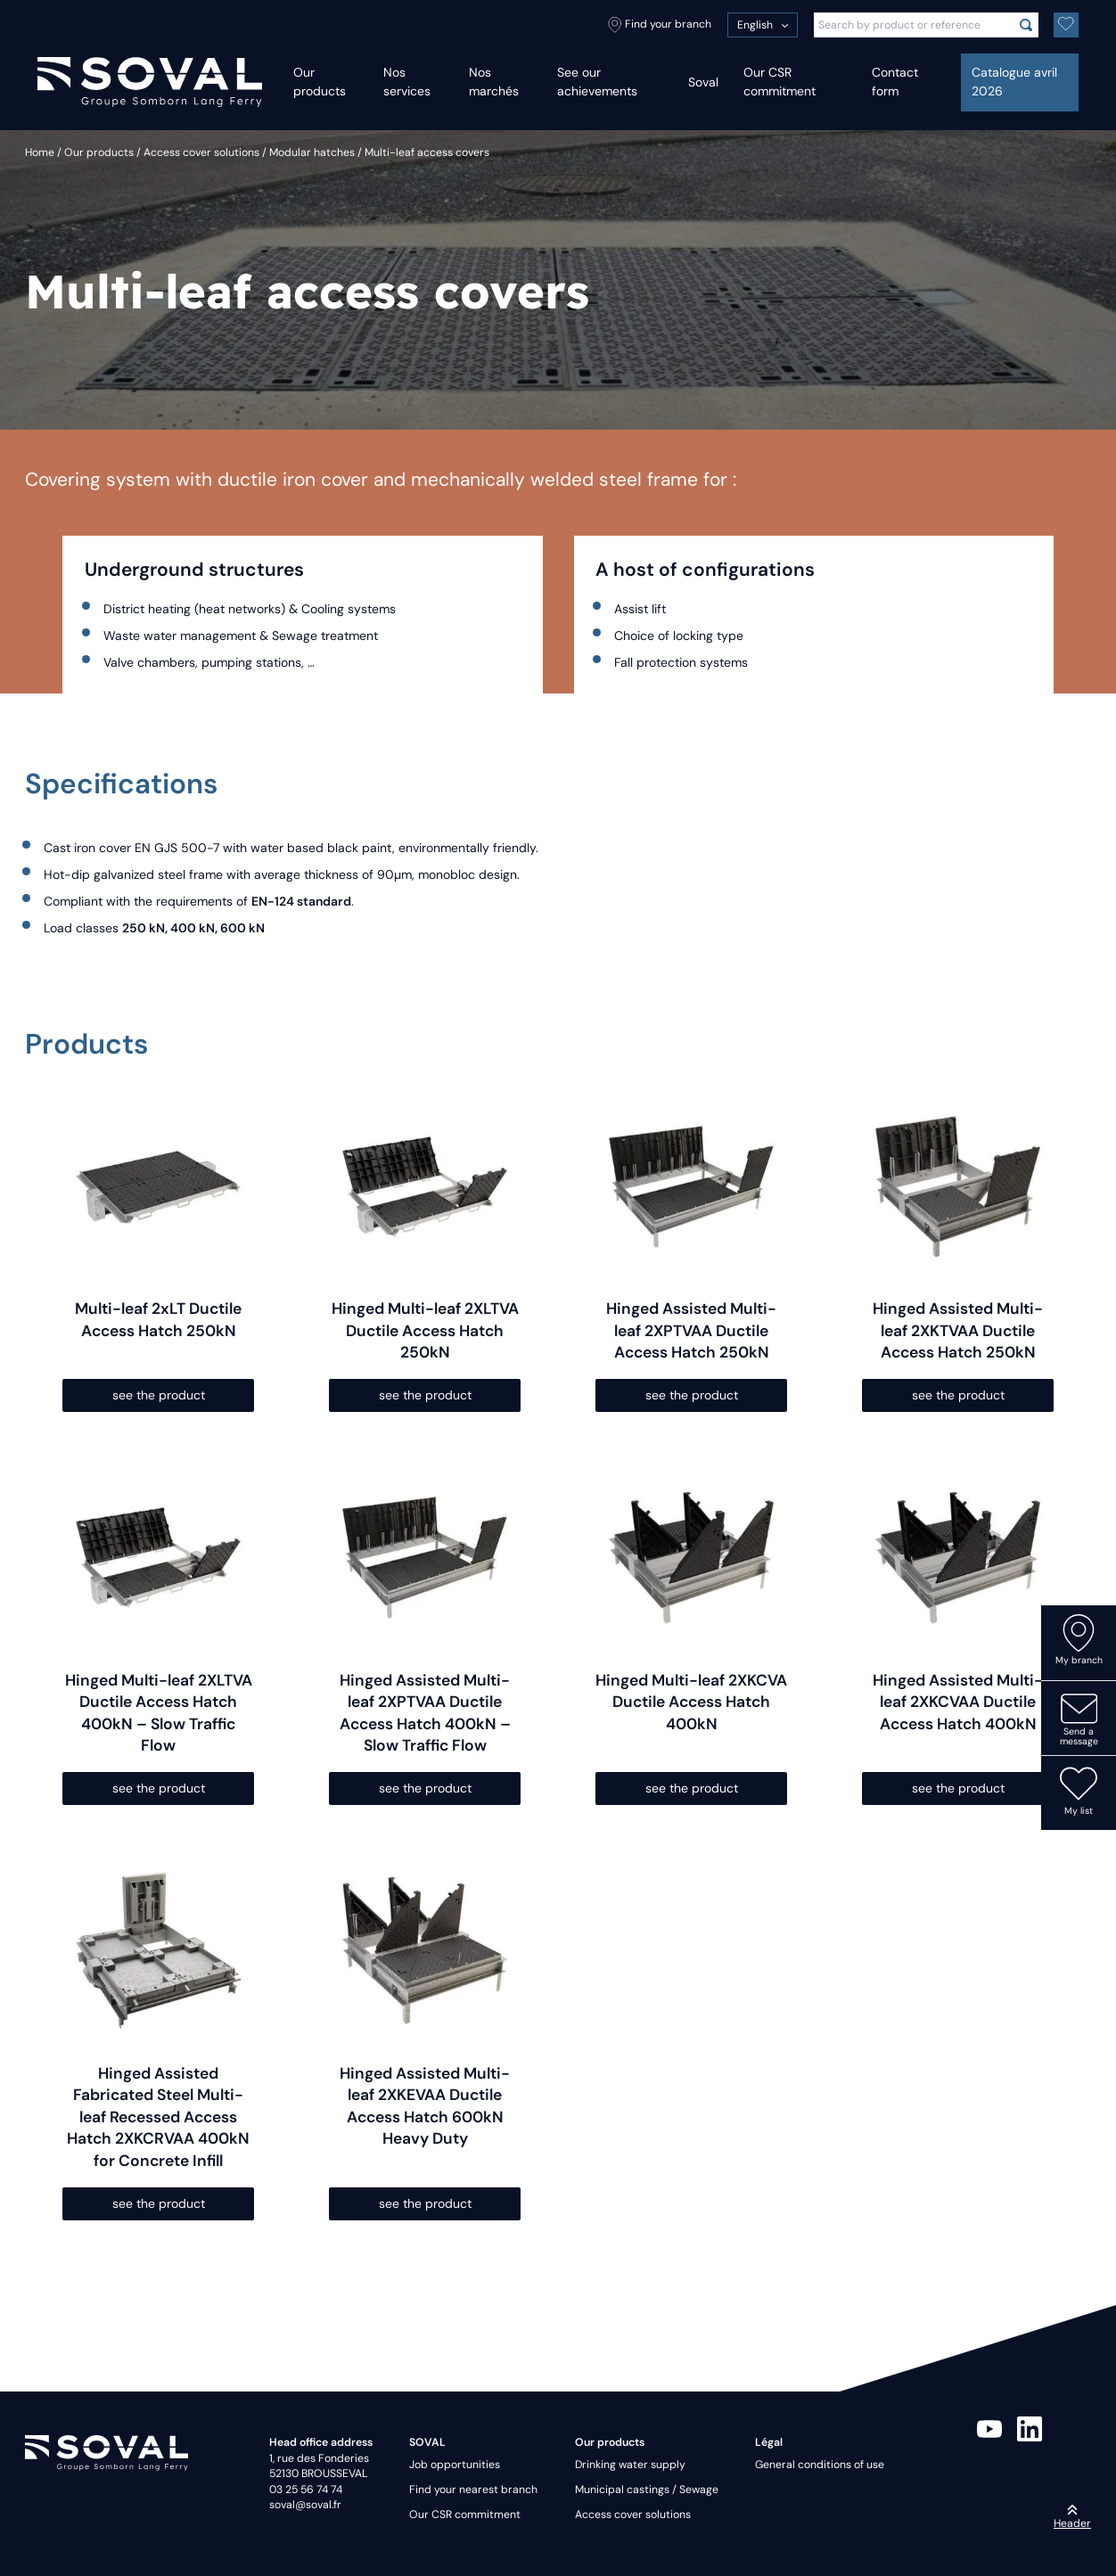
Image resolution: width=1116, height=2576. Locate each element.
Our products (319, 81)
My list (1078, 1791)
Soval (703, 82)
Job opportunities (454, 2464)
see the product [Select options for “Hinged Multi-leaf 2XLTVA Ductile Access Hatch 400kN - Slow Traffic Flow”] (158, 1788)
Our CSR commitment (779, 81)
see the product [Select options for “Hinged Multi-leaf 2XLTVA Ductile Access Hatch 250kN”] (425, 1395)
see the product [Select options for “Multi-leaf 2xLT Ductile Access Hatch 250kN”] (158, 1395)
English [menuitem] (755, 25)
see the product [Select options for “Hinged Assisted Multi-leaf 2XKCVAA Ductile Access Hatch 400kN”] (958, 1788)
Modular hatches (312, 152)
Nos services (407, 81)
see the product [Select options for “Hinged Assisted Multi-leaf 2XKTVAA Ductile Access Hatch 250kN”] (958, 1395)
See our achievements (597, 81)
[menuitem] (762, 24)
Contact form (895, 81)
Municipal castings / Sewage (646, 2489)
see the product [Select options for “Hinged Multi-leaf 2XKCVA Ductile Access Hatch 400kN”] (691, 1788)
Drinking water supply (630, 2464)
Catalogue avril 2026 (1014, 81)
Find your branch (659, 25)
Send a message (1079, 1718)
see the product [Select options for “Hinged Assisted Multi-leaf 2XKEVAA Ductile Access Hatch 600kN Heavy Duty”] (425, 2203)
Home (39, 152)
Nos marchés (494, 81)
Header (1072, 2517)
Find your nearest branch (473, 2489)
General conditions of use (819, 2464)
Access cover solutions (201, 152)
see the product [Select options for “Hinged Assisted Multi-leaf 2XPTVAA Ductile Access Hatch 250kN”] (691, 1395)
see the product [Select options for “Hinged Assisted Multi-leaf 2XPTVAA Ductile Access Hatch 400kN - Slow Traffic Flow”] (425, 1788)
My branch (1079, 1640)
